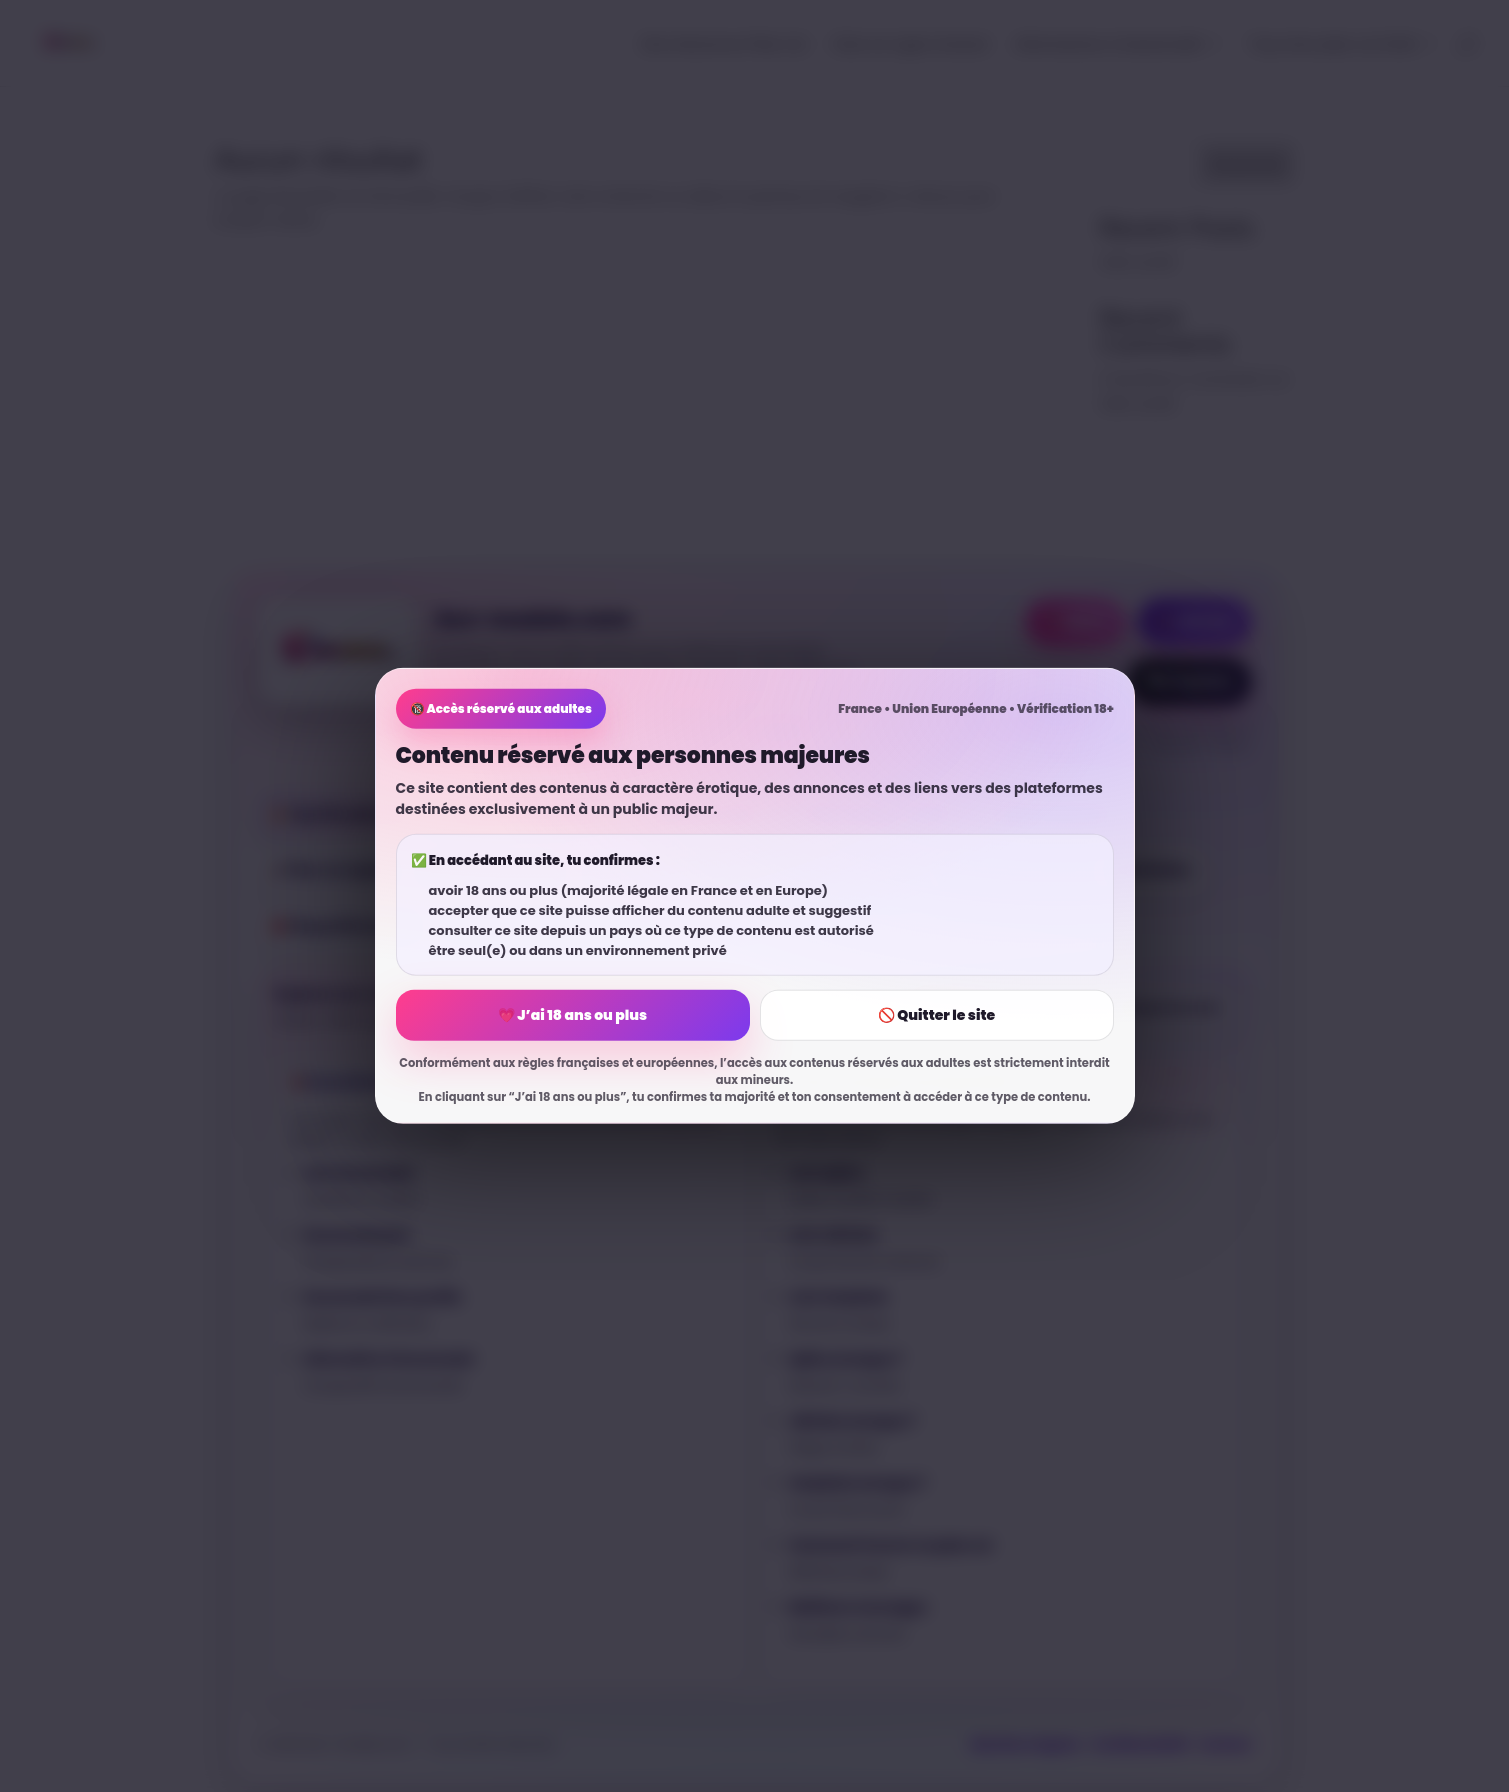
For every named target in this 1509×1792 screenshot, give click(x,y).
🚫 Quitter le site (936, 1015)
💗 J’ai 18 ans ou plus (572, 1015)
